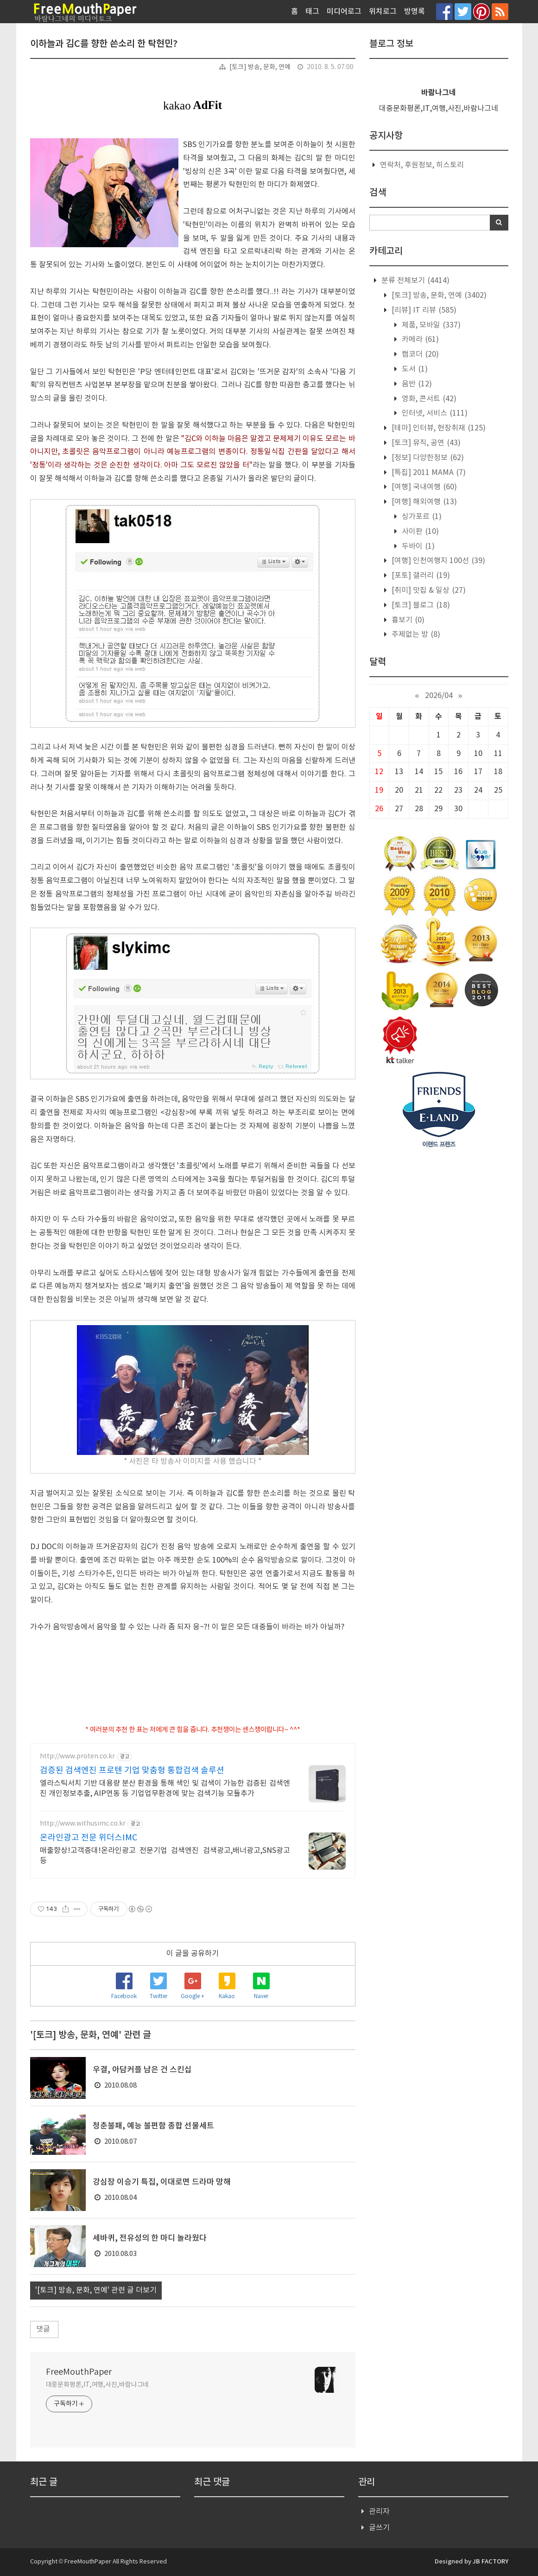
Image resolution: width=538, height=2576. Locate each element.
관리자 (379, 2511)
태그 (312, 11)
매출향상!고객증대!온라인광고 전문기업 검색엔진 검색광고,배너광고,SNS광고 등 (165, 1855)
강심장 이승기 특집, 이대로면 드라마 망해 (162, 2182)
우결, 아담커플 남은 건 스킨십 (142, 2070)
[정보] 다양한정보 (427, 458)
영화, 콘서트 (428, 399)
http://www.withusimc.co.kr (83, 1823)
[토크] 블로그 (420, 605)
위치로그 (383, 11)
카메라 (419, 339)
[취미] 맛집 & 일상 (428, 590)
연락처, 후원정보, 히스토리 (422, 165)
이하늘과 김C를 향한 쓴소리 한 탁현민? (103, 44)
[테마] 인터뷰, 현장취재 (438, 428)
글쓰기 (379, 2528)
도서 (414, 369)
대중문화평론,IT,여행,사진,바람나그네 (97, 2385)
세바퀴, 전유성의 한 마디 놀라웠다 (150, 2238)
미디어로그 (344, 11)
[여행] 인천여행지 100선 (437, 561)
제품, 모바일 (430, 325)
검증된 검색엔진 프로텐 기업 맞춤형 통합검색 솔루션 (132, 1770)
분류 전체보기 (414, 280)
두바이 (417, 546)
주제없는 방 (415, 634)
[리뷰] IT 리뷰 (423, 310)
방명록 (414, 11)
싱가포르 (421, 517)
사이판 (419, 531)
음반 (416, 384)
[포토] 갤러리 (420, 575)
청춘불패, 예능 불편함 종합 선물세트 (153, 2126)
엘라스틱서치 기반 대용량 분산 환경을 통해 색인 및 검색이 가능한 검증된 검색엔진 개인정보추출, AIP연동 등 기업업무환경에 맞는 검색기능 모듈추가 (165, 1788)
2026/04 (439, 696)
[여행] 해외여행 (423, 502)
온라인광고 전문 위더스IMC (88, 1838)
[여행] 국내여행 (423, 487)
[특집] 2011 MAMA (428, 472)
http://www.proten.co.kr (77, 1756)
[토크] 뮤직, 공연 (425, 443)
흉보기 (407, 620)
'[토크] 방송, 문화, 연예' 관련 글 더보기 (96, 2290)
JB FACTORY (490, 2561)
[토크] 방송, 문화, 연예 (260, 67)
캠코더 (419, 354)
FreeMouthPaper (79, 2372)
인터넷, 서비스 (434, 413)
